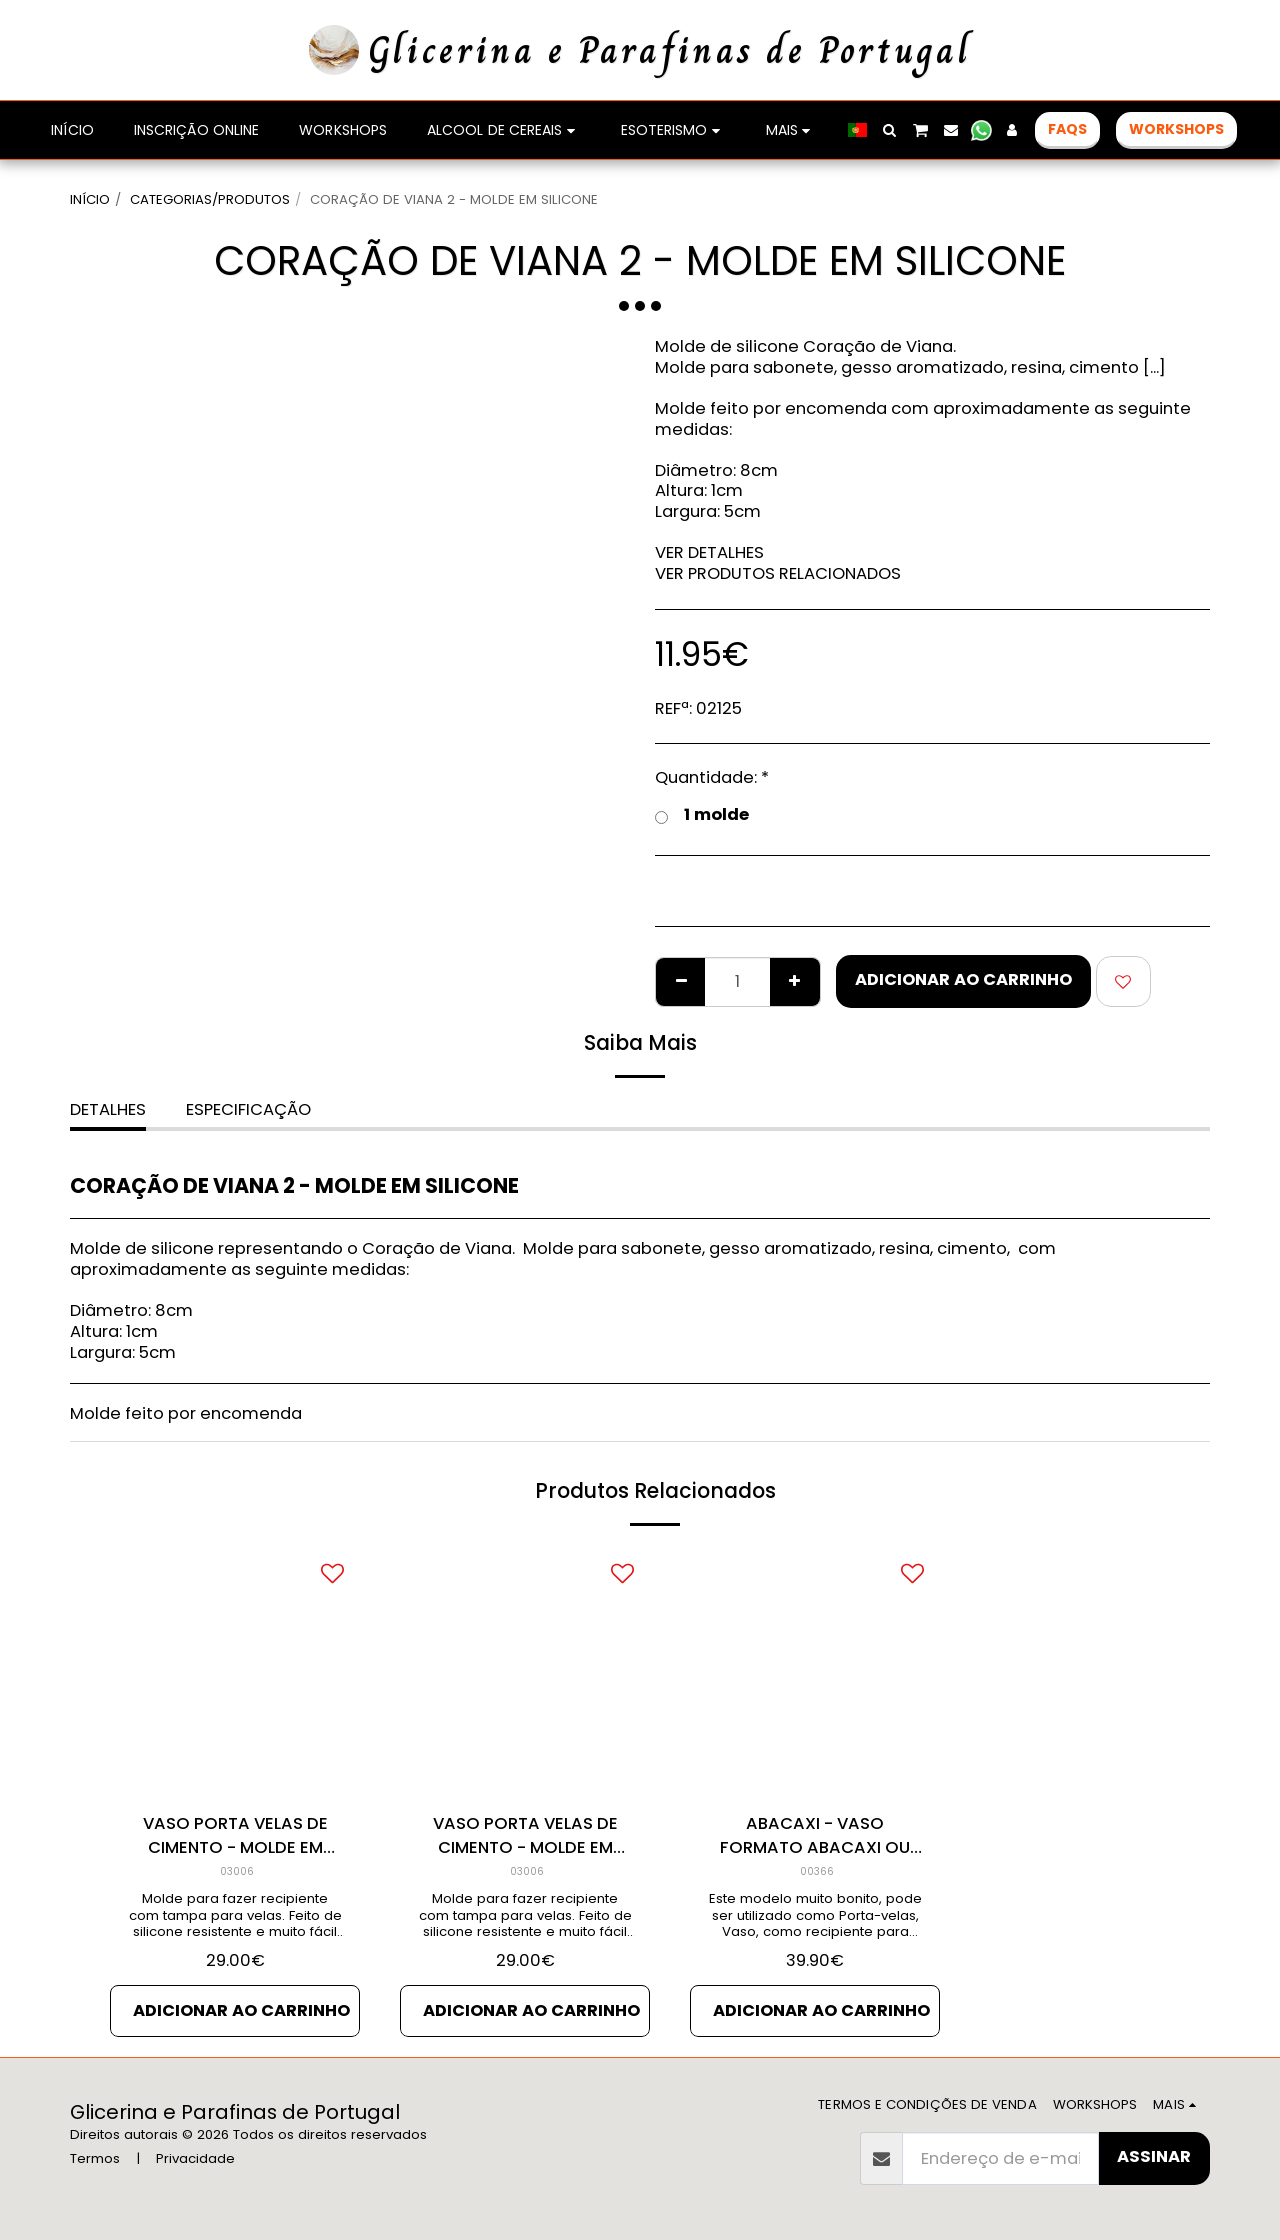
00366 (817, 1871)
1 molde (702, 815)
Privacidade (195, 2158)
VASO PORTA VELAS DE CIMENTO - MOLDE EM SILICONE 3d (525, 1837)
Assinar (1154, 2156)
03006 (237, 1871)
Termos (95, 2158)
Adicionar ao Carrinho (963, 979)
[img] (815, 1671)
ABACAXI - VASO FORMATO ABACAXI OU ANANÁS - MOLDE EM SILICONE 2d (815, 1837)
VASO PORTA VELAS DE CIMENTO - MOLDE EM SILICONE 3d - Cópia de (235, 1837)
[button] (890, 130)
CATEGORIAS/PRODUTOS (210, 199)
